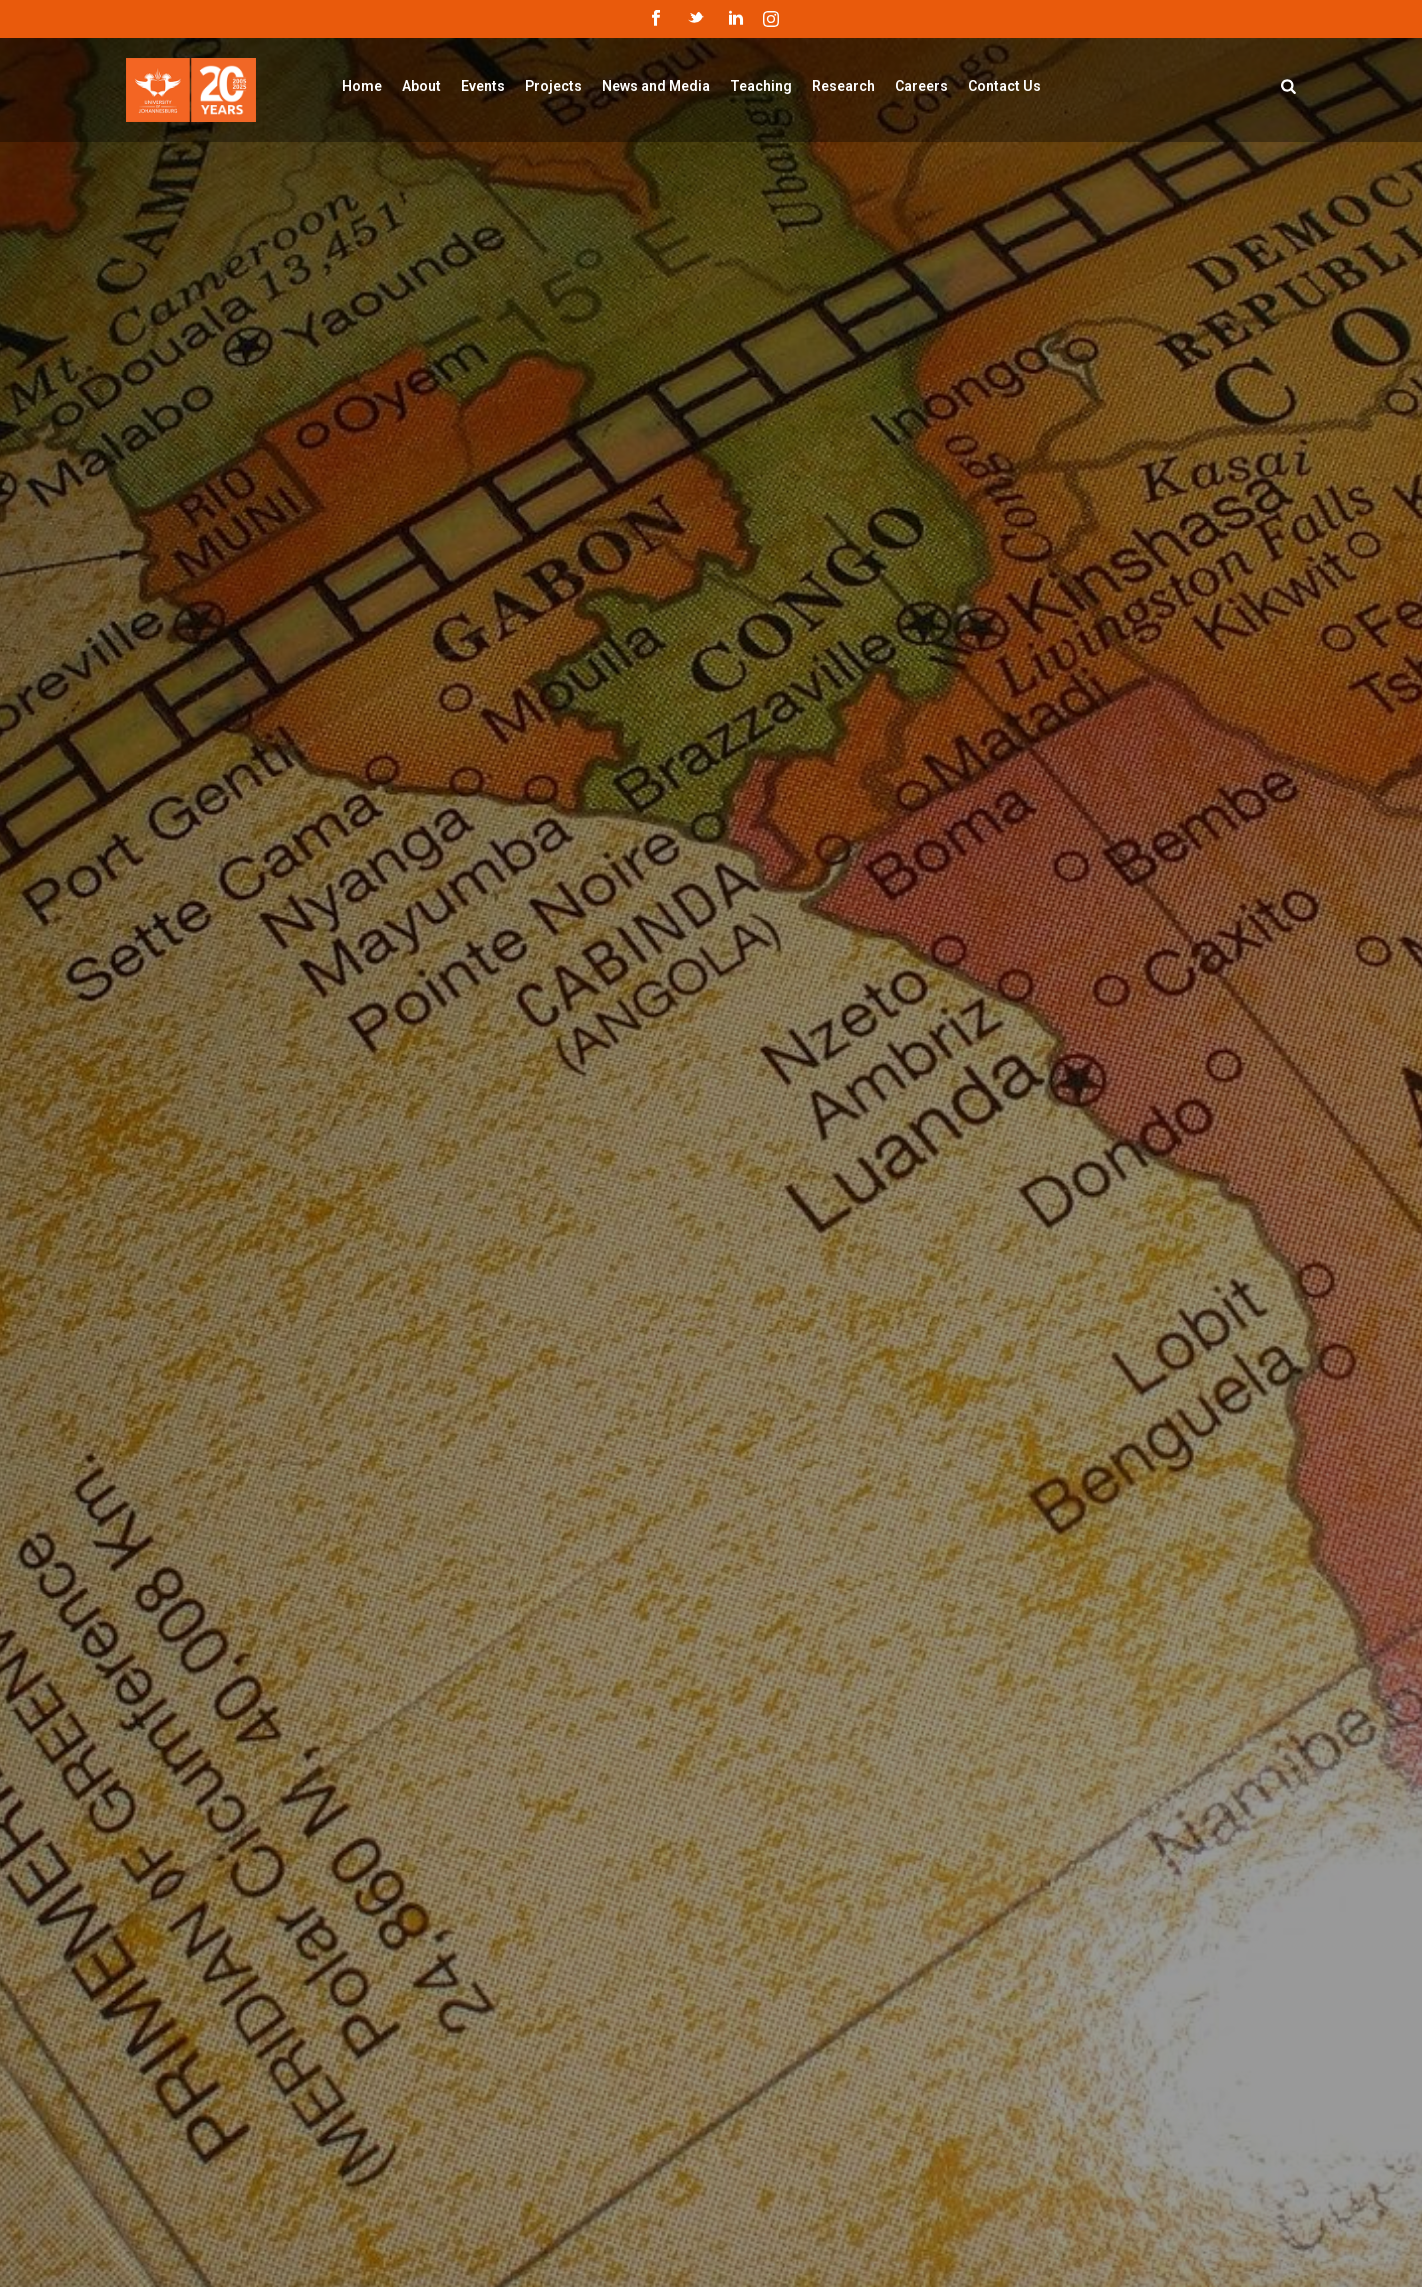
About (421, 86)
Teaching (761, 86)
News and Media (656, 86)
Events (483, 86)
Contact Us (1004, 86)
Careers (921, 86)
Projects (553, 86)
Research (843, 86)
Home (362, 86)
